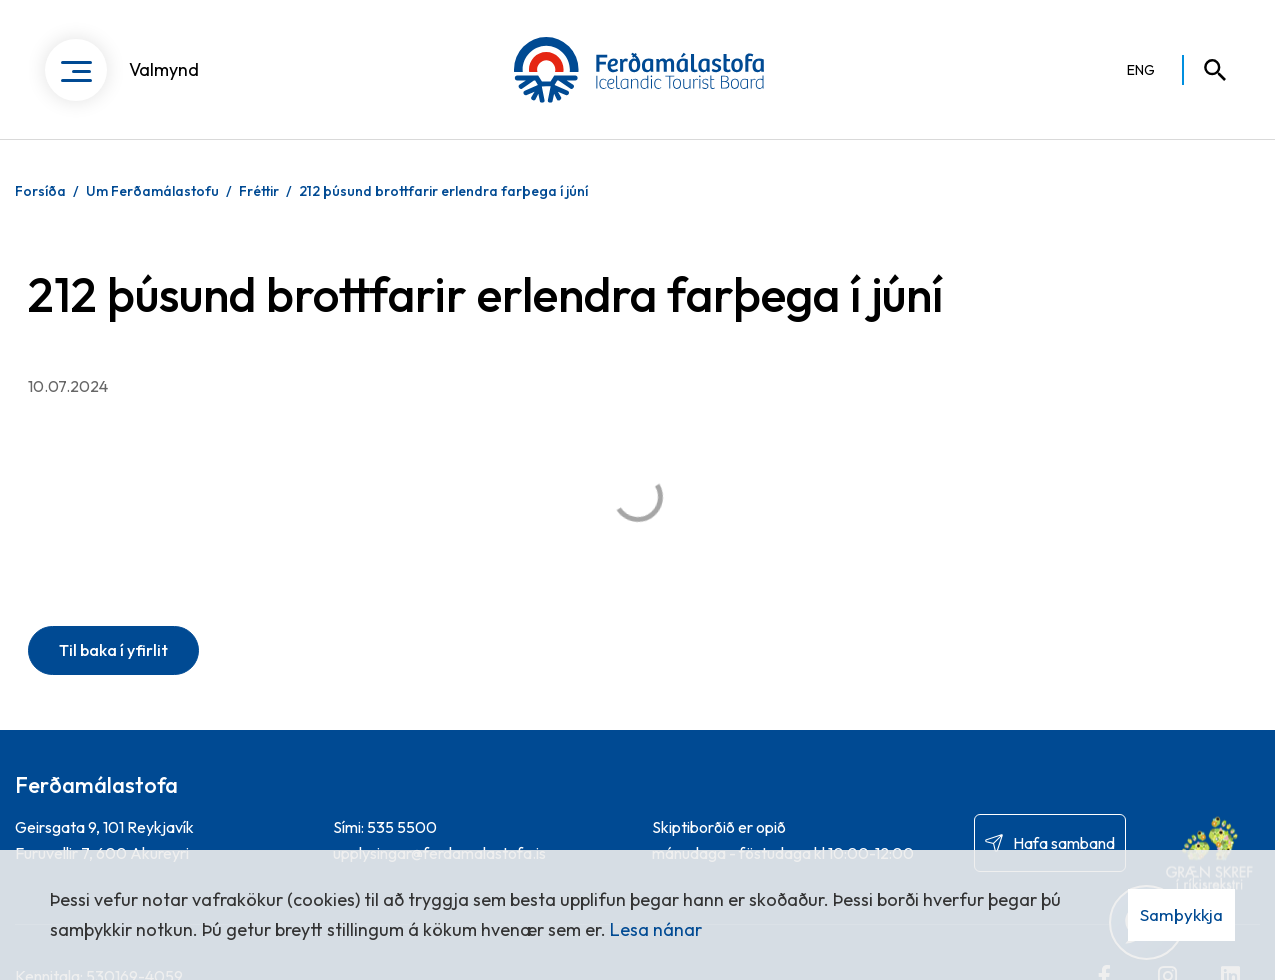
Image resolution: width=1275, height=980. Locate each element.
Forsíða (40, 191)
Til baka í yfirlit (113, 650)
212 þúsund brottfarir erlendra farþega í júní (443, 191)
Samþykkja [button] (1181, 914)
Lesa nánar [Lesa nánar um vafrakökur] (656, 929)
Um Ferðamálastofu (152, 191)
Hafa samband (1064, 843)
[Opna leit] (1206, 70)
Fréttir (259, 191)
